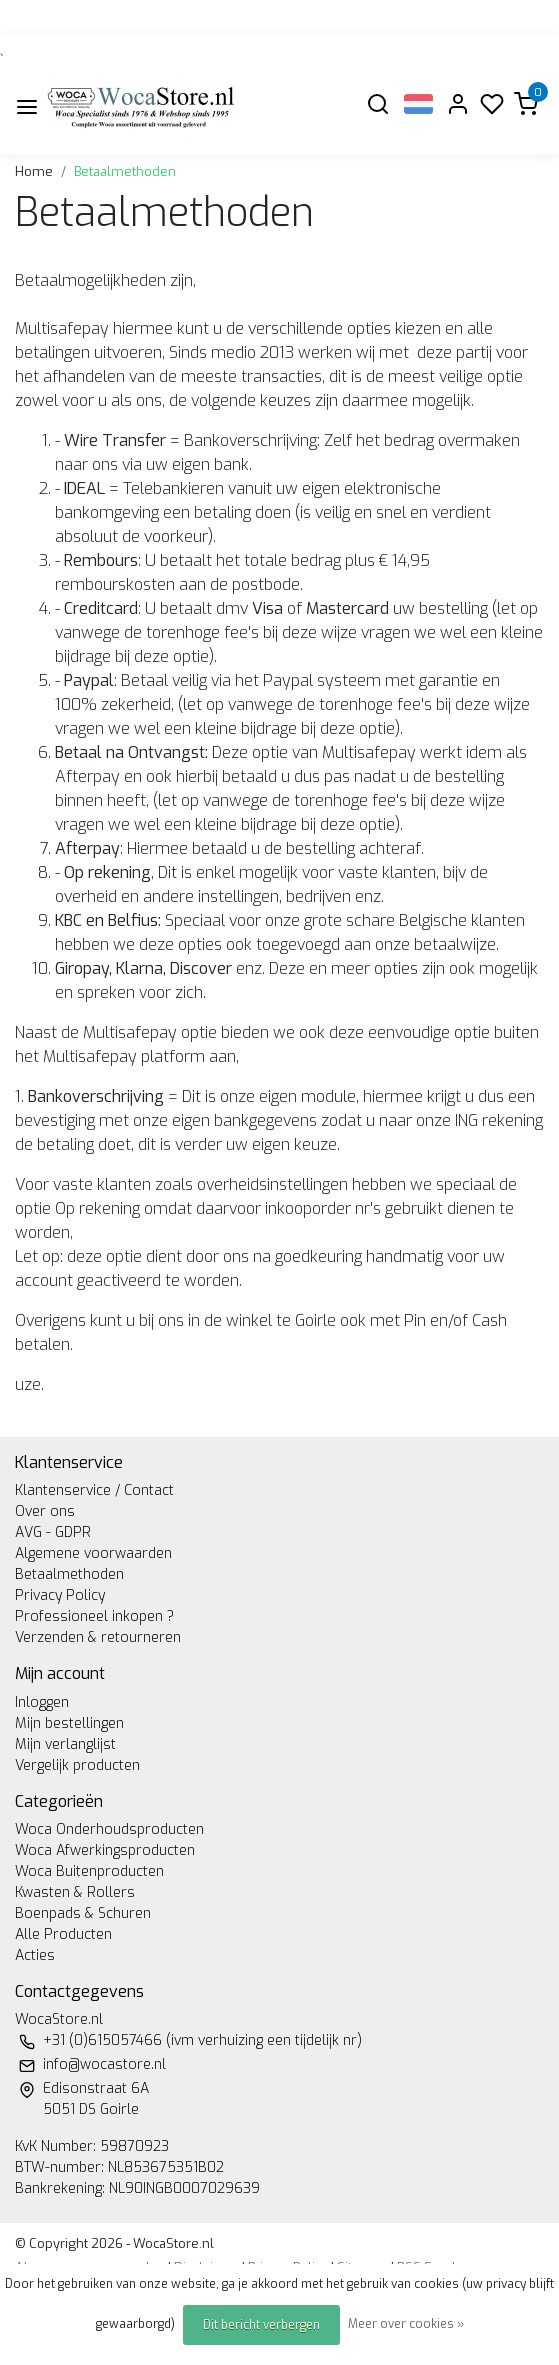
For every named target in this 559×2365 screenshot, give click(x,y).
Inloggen (42, 1702)
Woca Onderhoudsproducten (109, 1829)
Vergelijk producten (77, 1765)
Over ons (45, 1511)
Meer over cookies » (406, 2324)
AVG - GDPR (53, 1532)
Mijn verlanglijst (65, 1744)
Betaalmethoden (125, 171)
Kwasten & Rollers (75, 1892)
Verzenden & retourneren (98, 1637)
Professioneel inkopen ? (94, 1616)
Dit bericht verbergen (261, 2325)
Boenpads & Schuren (83, 1913)
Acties (35, 1955)
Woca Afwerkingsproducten (105, 1850)
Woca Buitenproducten (89, 1871)
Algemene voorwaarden (93, 1553)
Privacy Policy (60, 1595)
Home (34, 171)
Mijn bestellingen (69, 1723)
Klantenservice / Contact (94, 1490)
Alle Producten (63, 1934)
